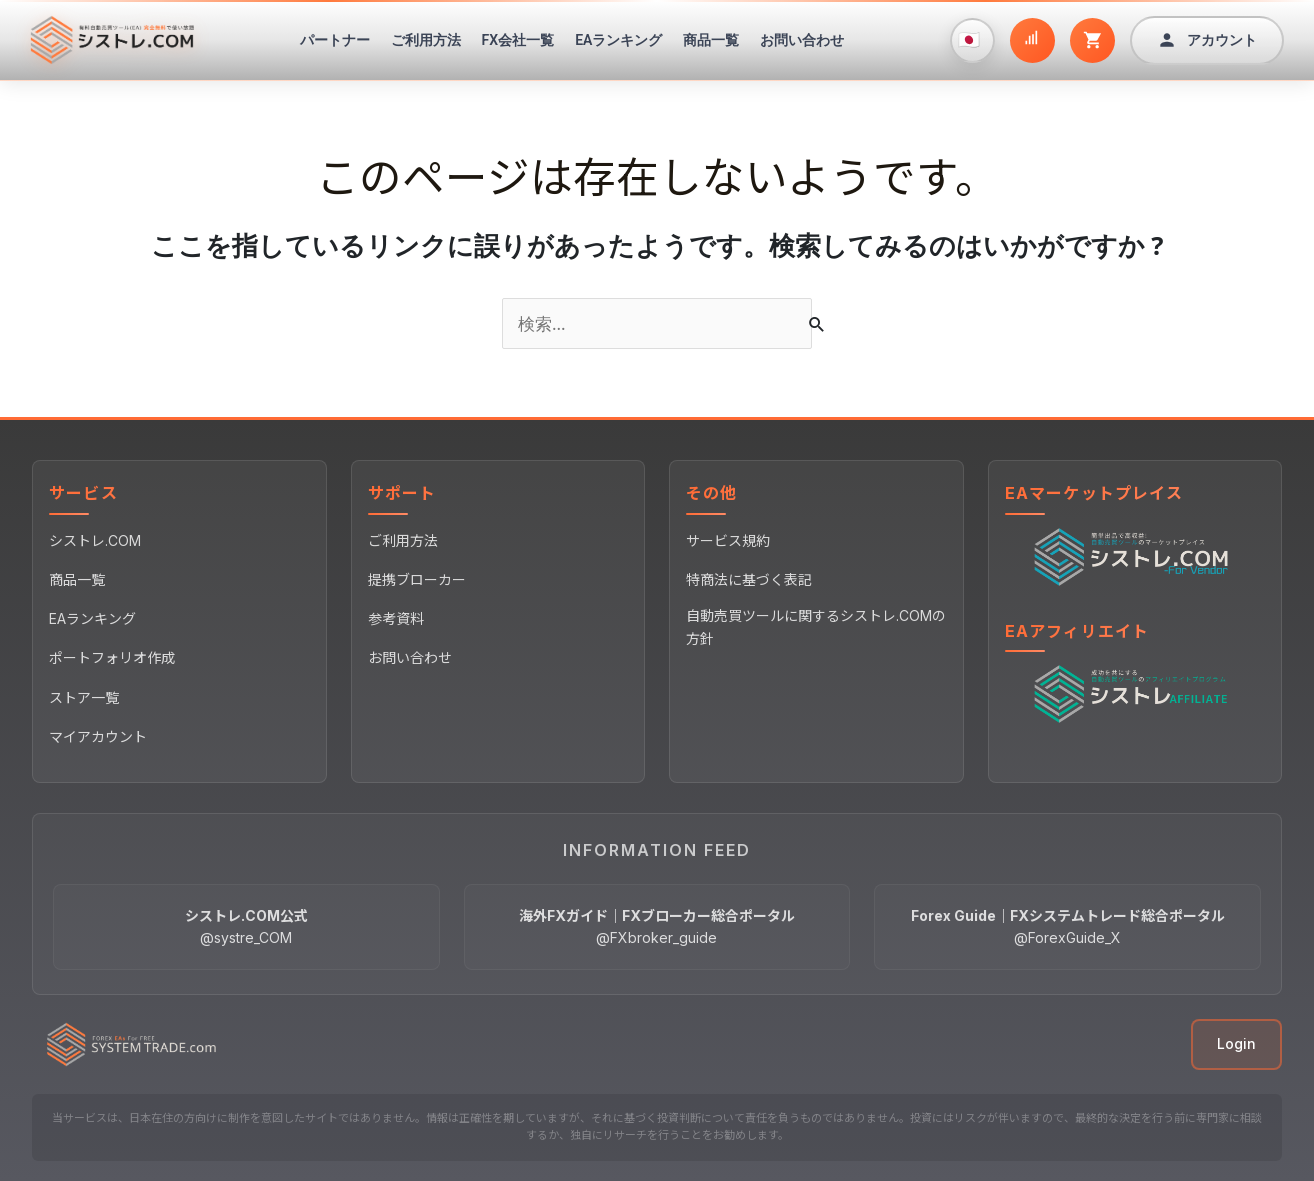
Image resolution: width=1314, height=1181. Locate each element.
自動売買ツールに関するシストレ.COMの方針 (816, 626)
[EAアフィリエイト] (1135, 693)
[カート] (1092, 40)
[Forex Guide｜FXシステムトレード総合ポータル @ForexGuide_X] (1067, 927)
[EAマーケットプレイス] (1135, 555)
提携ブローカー (417, 579)
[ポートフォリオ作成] (1032, 40)
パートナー (335, 40)
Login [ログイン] (1236, 1043)
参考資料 (396, 618)
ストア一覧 (84, 697)
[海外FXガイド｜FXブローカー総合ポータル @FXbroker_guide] (657, 927)
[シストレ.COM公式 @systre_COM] (246, 927)
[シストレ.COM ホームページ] (112, 40)
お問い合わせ (802, 40)
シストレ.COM (95, 540)
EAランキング (618, 40)
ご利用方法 (426, 40)
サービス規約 (728, 540)
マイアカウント (98, 736)
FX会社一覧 (518, 40)
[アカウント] (1207, 40)
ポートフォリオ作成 (112, 657)
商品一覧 (711, 40)
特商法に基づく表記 (749, 579)
